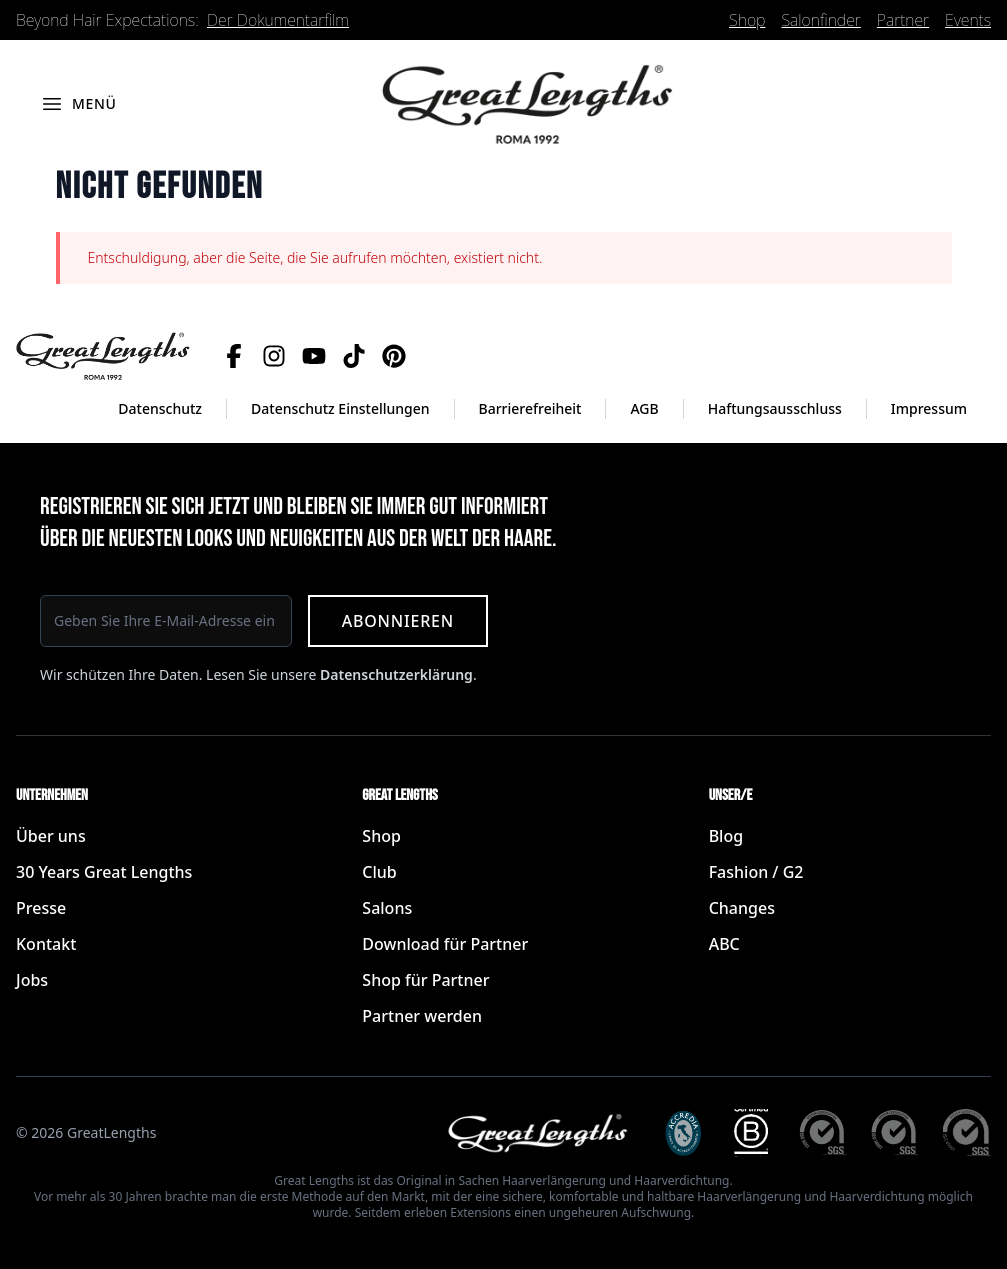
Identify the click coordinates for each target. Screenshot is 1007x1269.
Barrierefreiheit (530, 408)
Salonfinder (820, 20)
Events (968, 20)
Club (379, 872)
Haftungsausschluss (775, 408)
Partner (903, 20)
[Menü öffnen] (78, 104)
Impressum (929, 408)
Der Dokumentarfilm (278, 20)
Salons (387, 908)
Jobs (32, 980)
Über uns (51, 836)
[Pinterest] (394, 356)
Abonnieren (398, 621)
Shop (747, 20)
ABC (724, 944)
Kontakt (46, 944)
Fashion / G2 (756, 872)
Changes (742, 908)
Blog (726, 836)
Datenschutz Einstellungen (340, 408)
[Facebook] (234, 356)
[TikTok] (354, 356)
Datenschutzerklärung (396, 674)
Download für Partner (445, 944)
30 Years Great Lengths (104, 872)
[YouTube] (314, 356)
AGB (644, 408)
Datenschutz (160, 408)
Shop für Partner (425, 980)
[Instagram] (274, 356)
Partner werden (422, 1016)
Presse (41, 908)
